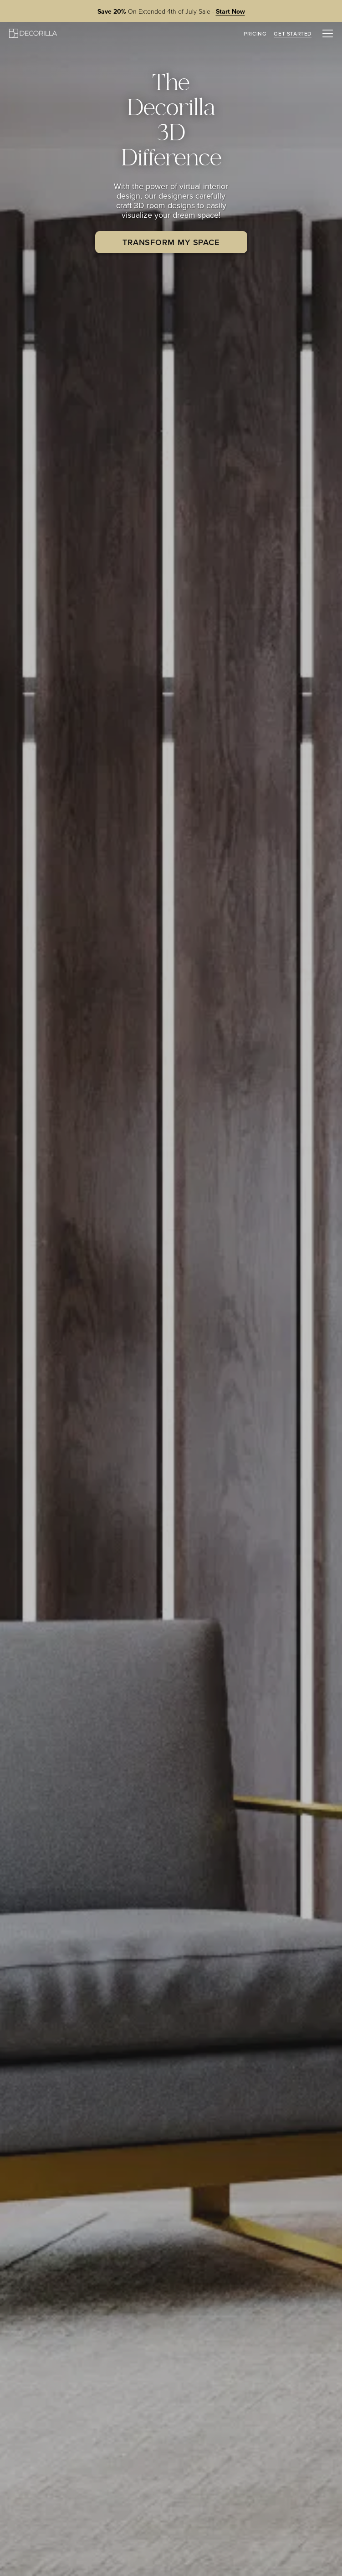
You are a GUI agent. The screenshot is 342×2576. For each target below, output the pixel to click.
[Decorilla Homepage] (33, 33)
